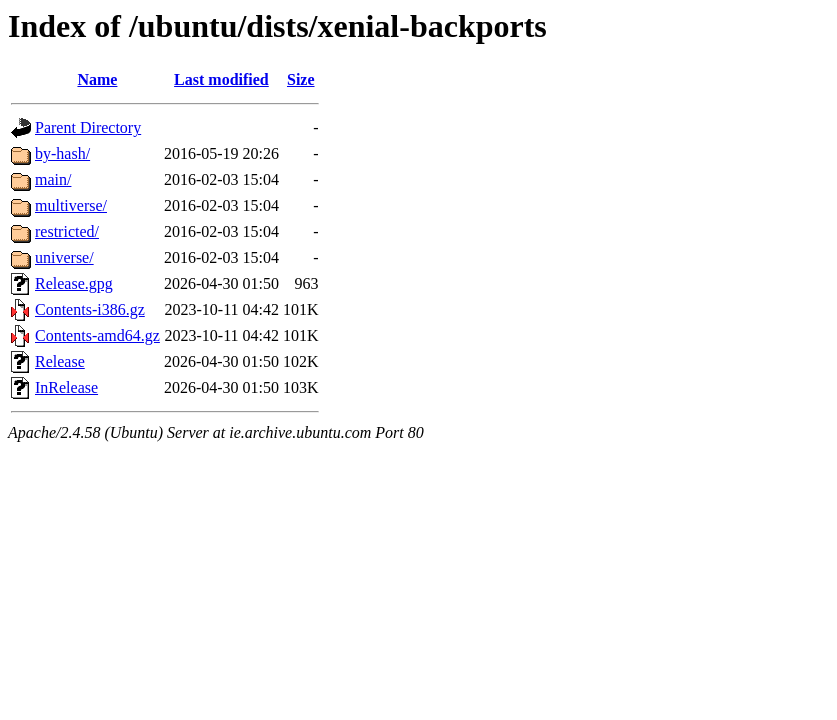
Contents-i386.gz (90, 309)
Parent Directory (88, 127)
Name (97, 79)
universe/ (64, 257)
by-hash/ (62, 153)
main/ (53, 179)
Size (301, 79)
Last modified (221, 79)
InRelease (66, 387)
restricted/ (67, 231)
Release (60, 361)
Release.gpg (74, 283)
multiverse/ (71, 205)
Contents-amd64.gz (97, 335)
